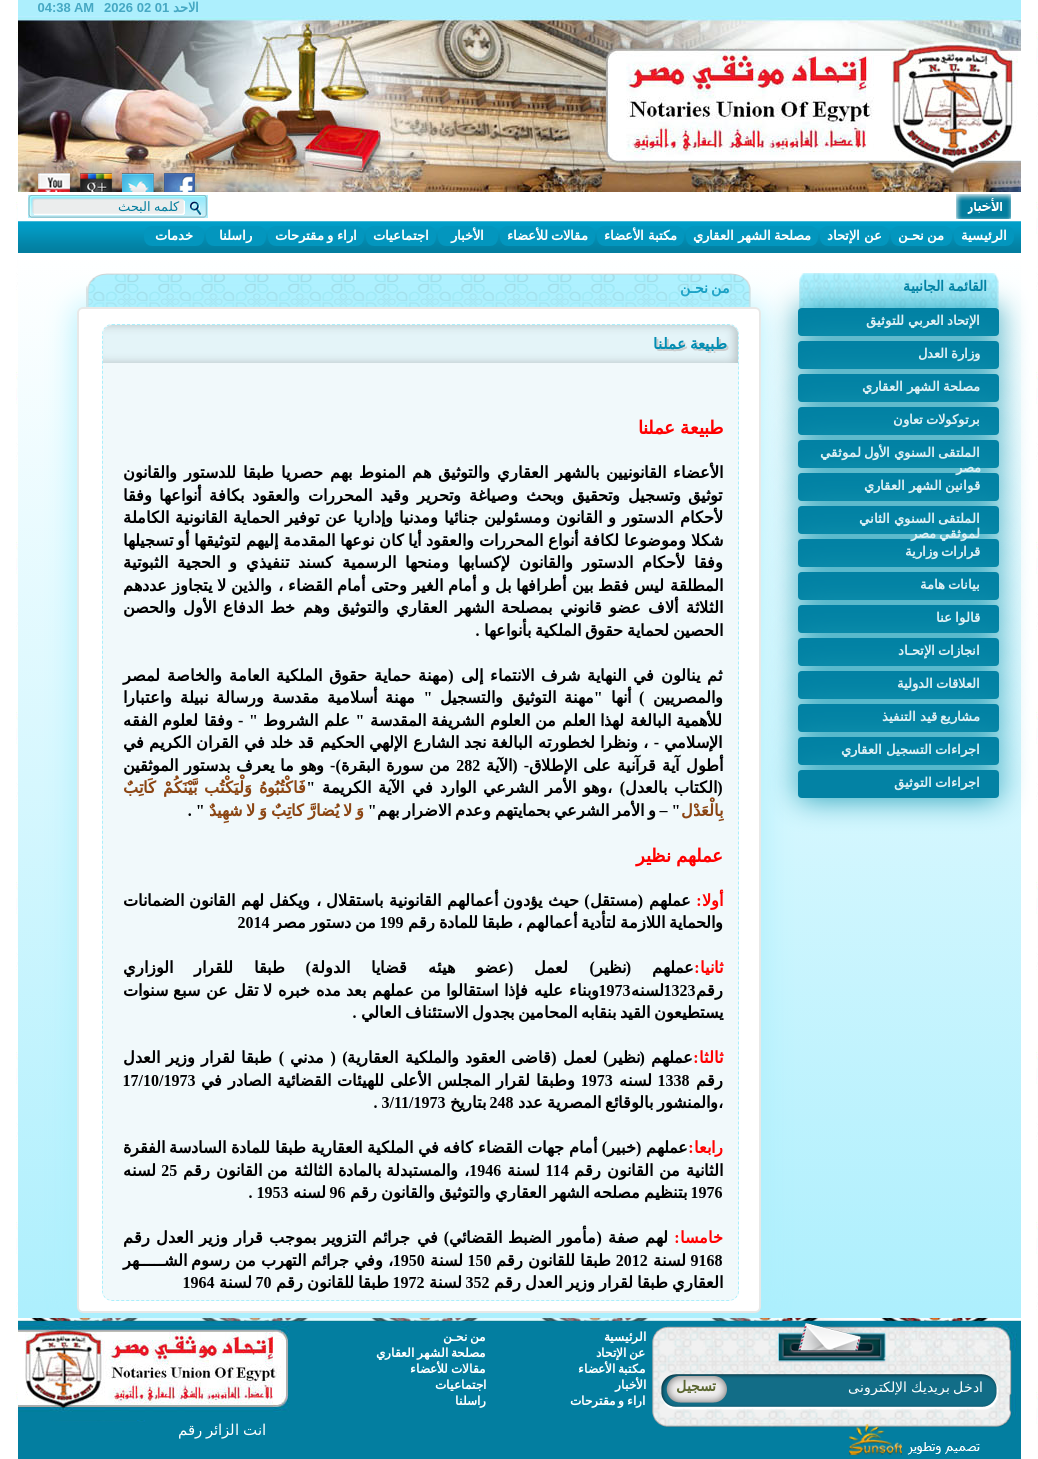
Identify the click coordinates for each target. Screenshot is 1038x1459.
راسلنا (235, 235)
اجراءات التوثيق (937, 782)
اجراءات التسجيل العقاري (910, 749)
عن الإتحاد (854, 235)
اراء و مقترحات (316, 235)
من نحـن (921, 235)
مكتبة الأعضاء (640, 235)
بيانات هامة (950, 584)
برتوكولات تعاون (937, 419)
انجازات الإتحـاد (939, 650)
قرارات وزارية (943, 551)
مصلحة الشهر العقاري (752, 235)
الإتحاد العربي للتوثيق (923, 320)
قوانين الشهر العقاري (922, 485)
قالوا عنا (958, 617)
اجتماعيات (401, 235)
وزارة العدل (949, 353)
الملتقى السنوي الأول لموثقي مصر (900, 456)
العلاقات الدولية (939, 683)
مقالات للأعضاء (548, 235)
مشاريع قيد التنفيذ (931, 716)
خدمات (174, 235)
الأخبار (467, 235)
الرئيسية (984, 235)
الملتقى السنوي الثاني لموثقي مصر (919, 522)
